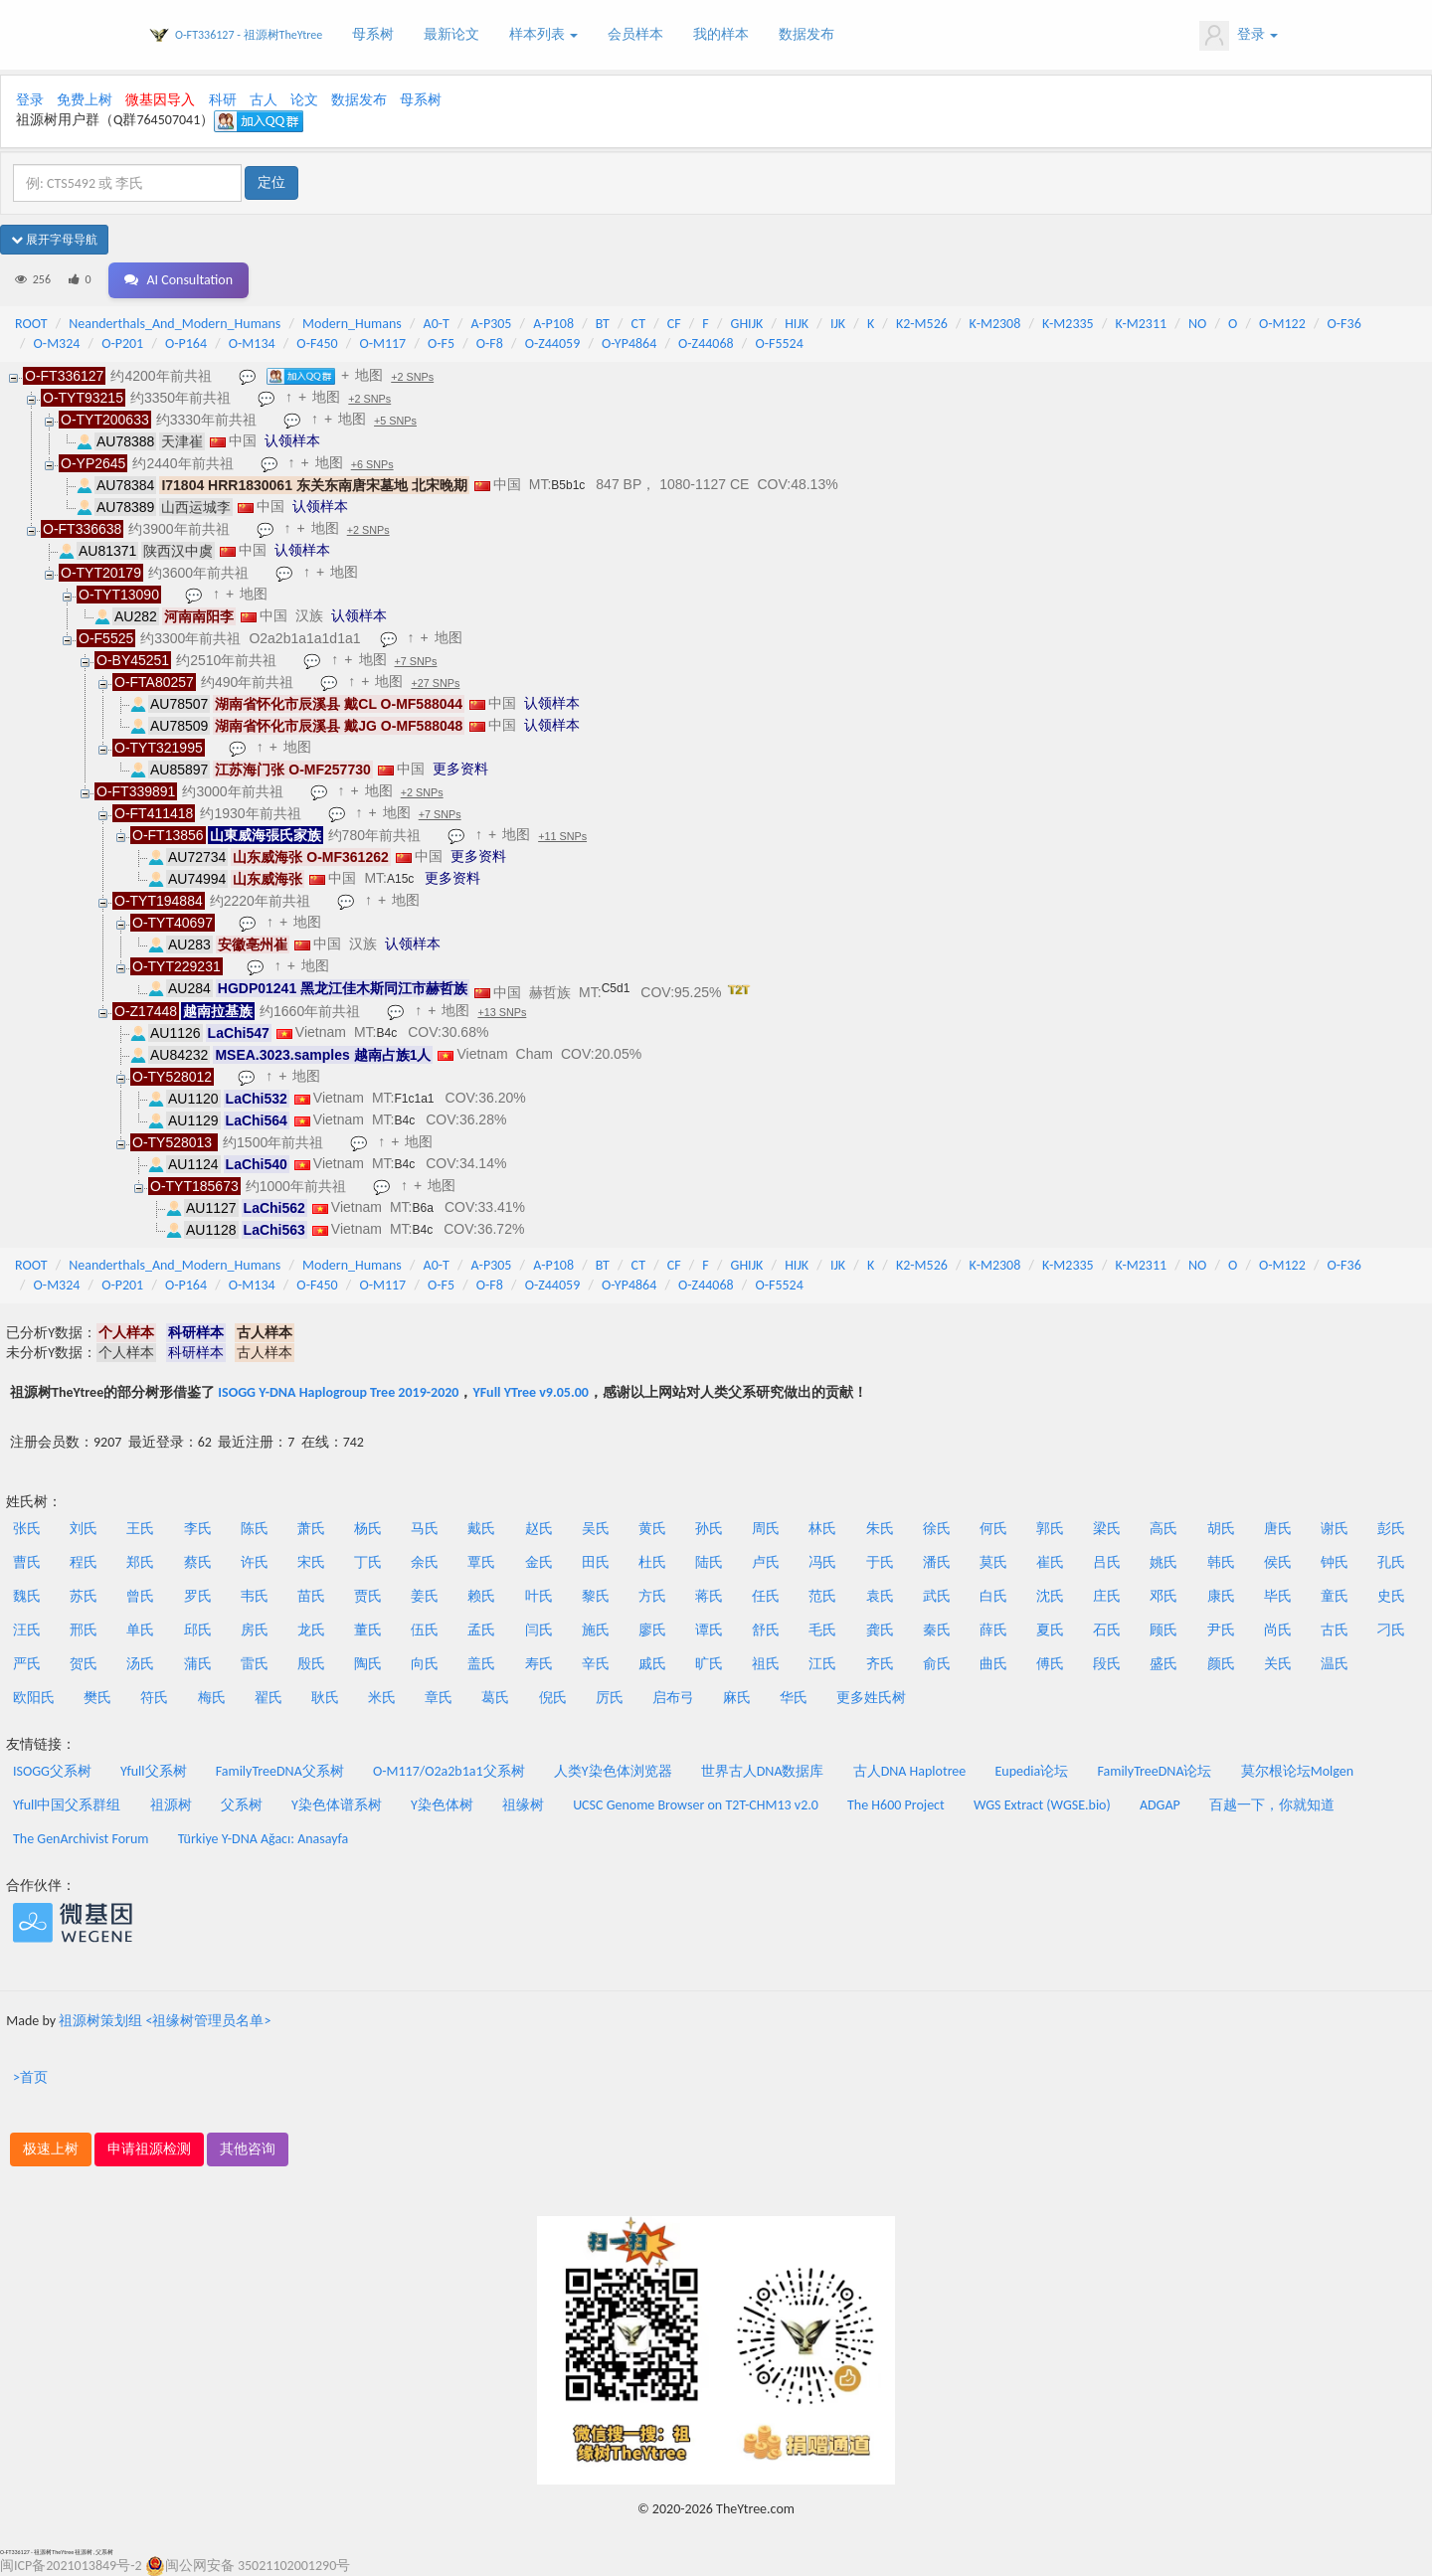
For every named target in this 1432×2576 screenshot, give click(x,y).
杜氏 (652, 1562)
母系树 (373, 34)
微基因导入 (160, 99)
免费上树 (84, 99)
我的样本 (721, 34)
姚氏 (1163, 1562)
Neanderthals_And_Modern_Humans (174, 323)
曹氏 (27, 1562)
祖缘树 (523, 1805)
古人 (263, 99)
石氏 (1107, 1630)
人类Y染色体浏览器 (613, 1771)
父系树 (242, 1805)
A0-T (436, 323)
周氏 (766, 1528)
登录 (1238, 36)
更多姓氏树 (871, 1697)
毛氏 (822, 1630)
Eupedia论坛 (1031, 1771)
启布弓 (673, 1697)
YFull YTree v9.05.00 (530, 1392)
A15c (400, 879)
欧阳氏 (34, 1697)
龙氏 (311, 1630)
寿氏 (539, 1663)
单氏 (140, 1630)
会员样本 (635, 34)
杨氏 (368, 1528)
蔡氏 (198, 1562)
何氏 (993, 1528)
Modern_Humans (352, 323)
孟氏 (481, 1630)
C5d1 (616, 988)
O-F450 (316, 343)
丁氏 (368, 1562)
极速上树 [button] (51, 2149)
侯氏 (1278, 1562)
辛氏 (596, 1663)
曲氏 (993, 1663)
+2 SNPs (412, 377)
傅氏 (1050, 1663)
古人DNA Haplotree (910, 1771)
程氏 (83, 1562)
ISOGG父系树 (52, 1771)
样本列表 (543, 34)
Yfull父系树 (153, 1771)
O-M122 (1282, 323)
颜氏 (1221, 1663)
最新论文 (451, 34)
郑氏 (140, 1562)
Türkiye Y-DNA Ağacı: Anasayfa (263, 1838)
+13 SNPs (501, 1012)
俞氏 (937, 1663)
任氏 (766, 1596)
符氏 (154, 1697)
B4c (387, 1033)
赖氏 (481, 1596)
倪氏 (553, 1697)
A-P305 (491, 323)
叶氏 (539, 1596)
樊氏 (97, 1697)
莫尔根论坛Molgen (1297, 1771)
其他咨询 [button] (247, 2149)
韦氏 (254, 1596)
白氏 (993, 1596)
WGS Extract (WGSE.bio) (1042, 1805)
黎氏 (596, 1596)
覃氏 (481, 1562)
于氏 (880, 1562)
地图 (369, 375)
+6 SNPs (372, 464)
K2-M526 (922, 323)
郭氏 (1050, 1528)
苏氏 (83, 1596)
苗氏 (311, 1596)
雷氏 (254, 1663)
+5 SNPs (395, 421)
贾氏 (368, 1596)
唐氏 (1278, 1528)
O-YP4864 (629, 343)
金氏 (539, 1562)
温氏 (1334, 1663)
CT (638, 323)
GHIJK (747, 323)
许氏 (254, 1562)
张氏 (27, 1528)
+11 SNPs (562, 836)
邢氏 (83, 1630)
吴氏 (596, 1528)
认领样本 (292, 440)
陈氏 (254, 1528)
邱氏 (198, 1630)
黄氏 (652, 1528)
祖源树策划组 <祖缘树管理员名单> (164, 2020)
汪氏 (27, 1630)
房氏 (254, 1630)
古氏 (1334, 1630)
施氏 (596, 1630)
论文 (304, 99)
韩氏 (1221, 1562)
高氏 (1163, 1528)
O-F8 (489, 343)
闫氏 (539, 1630)
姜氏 (425, 1596)
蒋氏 (709, 1596)
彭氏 (1391, 1528)
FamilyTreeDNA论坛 (1154, 1771)
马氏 (425, 1528)
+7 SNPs (416, 661)
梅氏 (212, 1697)
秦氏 (937, 1630)
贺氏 (83, 1663)
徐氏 (937, 1528)
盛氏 (1163, 1663)
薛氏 (993, 1630)
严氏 (27, 1663)
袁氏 (880, 1596)
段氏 (1107, 1663)
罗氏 (198, 1596)
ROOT (31, 323)
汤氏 (140, 1663)
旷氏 (709, 1663)
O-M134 (252, 343)
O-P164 (186, 343)
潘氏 (937, 1562)
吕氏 (1107, 1562)
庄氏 (1107, 1596)
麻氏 (737, 1697)
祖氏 (766, 1663)
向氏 (425, 1663)
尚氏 (1278, 1630)
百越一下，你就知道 (1272, 1805)
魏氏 (27, 1596)
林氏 (822, 1528)
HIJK (796, 323)
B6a (423, 1208)
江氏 (822, 1663)
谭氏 (709, 1630)
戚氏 (652, 1663)
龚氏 (880, 1630)
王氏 (140, 1528)
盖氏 (481, 1663)
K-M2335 (1068, 323)
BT (603, 323)
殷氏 (311, 1663)
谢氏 (1334, 1528)
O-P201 (122, 343)
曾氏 (140, 1596)
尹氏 (1221, 1630)
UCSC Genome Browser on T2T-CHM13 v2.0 (695, 1805)
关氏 (1278, 1663)
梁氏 (1107, 1528)
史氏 (1391, 1596)
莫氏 (993, 1562)
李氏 (198, 1528)
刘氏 (83, 1528)
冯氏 (822, 1562)
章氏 (438, 1697)
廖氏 (652, 1630)
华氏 (793, 1697)
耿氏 (325, 1697)
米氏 (382, 1697)
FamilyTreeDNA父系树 (280, 1771)
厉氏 (610, 1697)
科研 (223, 99)
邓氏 (1163, 1596)
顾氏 (1163, 1630)
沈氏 (1050, 1596)
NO (1197, 323)
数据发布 (806, 34)
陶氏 (368, 1663)
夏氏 (1050, 1630)
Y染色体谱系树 (336, 1805)
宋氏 (311, 1562)
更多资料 (460, 768)
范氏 (822, 1596)
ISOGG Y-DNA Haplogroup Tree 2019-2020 (338, 1392)
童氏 (1334, 1596)
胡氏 (1221, 1528)
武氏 (937, 1596)
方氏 (652, 1596)
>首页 (30, 2077)
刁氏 (1391, 1630)
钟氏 (1334, 1562)
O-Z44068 (706, 343)
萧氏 (311, 1528)
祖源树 (171, 1805)
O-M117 (382, 343)
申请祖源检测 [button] (149, 2149)
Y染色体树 (442, 1805)
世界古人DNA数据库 (762, 1771)
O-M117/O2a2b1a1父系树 (449, 1771)
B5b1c (568, 485)
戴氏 (481, 1528)
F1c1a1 (415, 1099)
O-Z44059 (553, 343)
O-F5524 (779, 343)
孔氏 (1391, 1562)
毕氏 (1278, 1596)
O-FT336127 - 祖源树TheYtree (248, 35)
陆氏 (709, 1562)
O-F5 (441, 343)
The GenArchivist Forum (80, 1838)
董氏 (368, 1630)
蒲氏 (198, 1663)
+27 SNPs (435, 683)
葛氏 (495, 1697)
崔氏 (1050, 1562)
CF (674, 323)
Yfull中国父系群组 (66, 1805)
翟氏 (268, 1697)
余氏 (425, 1562)
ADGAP (1160, 1805)
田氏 (596, 1562)
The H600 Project (896, 1805)
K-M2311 (1140, 323)
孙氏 (709, 1528)
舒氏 (766, 1630)
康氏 (1221, 1596)
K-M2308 (995, 323)
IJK (837, 323)
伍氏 (425, 1630)
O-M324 (57, 343)
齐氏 (880, 1663)
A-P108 (553, 323)
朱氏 (880, 1528)
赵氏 (539, 1528)
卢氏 (766, 1562)
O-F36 (1344, 323)
